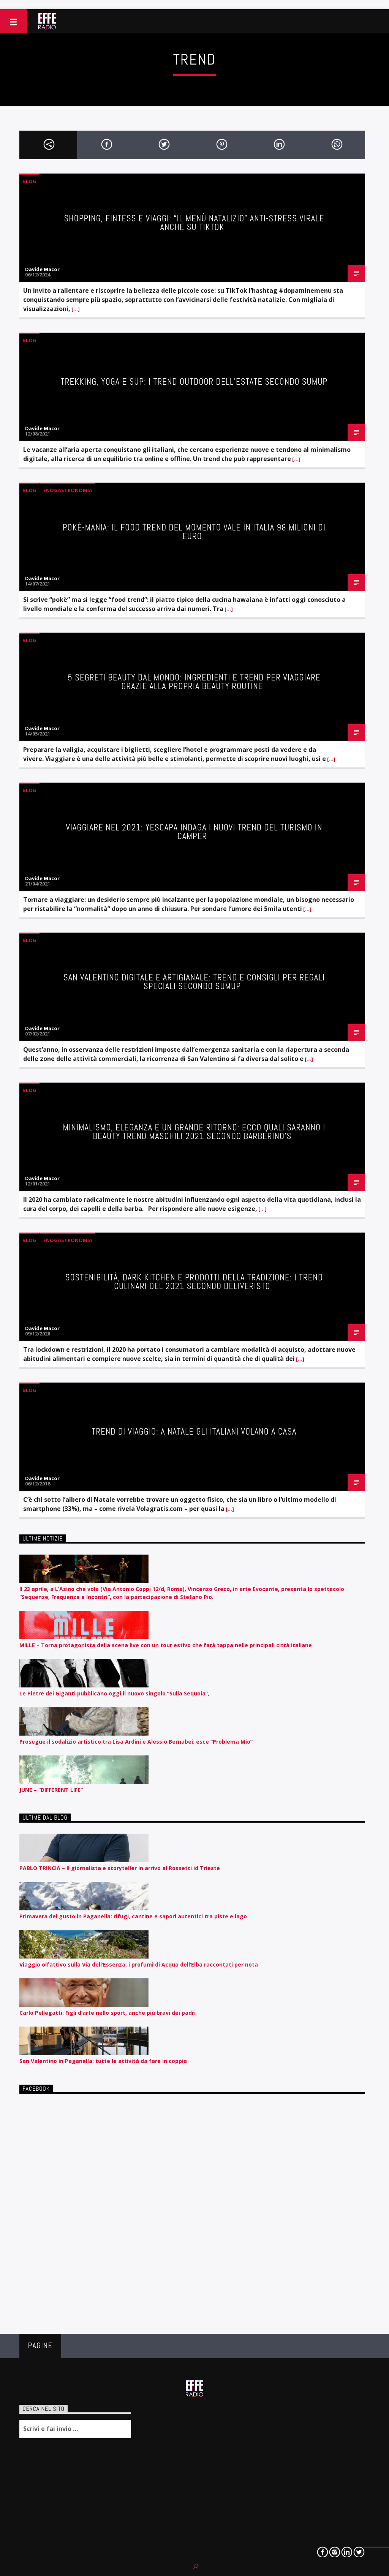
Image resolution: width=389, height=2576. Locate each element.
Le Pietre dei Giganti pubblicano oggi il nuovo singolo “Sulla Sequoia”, (114, 1693)
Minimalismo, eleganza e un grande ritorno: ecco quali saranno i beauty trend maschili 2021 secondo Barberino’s (194, 1132)
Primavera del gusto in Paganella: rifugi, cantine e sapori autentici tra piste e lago (133, 1916)
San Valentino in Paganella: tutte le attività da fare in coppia (103, 2061)
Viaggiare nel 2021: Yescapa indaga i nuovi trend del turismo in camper (194, 832)
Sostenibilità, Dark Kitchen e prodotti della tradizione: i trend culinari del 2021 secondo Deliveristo (194, 1282)
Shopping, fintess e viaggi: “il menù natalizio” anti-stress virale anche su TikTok (194, 223)
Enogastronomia (67, 490)
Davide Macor (42, 269)
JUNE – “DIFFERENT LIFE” (51, 1789)
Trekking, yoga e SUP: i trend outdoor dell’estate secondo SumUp (194, 381)
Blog (29, 181)
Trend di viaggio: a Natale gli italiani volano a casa (194, 1431)
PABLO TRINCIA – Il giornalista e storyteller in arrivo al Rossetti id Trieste (119, 1868)
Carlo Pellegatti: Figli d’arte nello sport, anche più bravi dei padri (107, 2012)
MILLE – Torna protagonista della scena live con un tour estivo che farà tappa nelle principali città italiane (165, 1645)
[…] (75, 309)
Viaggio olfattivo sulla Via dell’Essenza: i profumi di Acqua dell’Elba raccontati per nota (138, 1964)
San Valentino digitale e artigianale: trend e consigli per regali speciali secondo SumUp (194, 982)
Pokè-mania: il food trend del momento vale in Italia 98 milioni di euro (194, 532)
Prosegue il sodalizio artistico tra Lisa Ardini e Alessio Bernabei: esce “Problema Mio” (136, 1741)
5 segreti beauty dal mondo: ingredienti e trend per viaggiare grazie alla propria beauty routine (194, 682)
